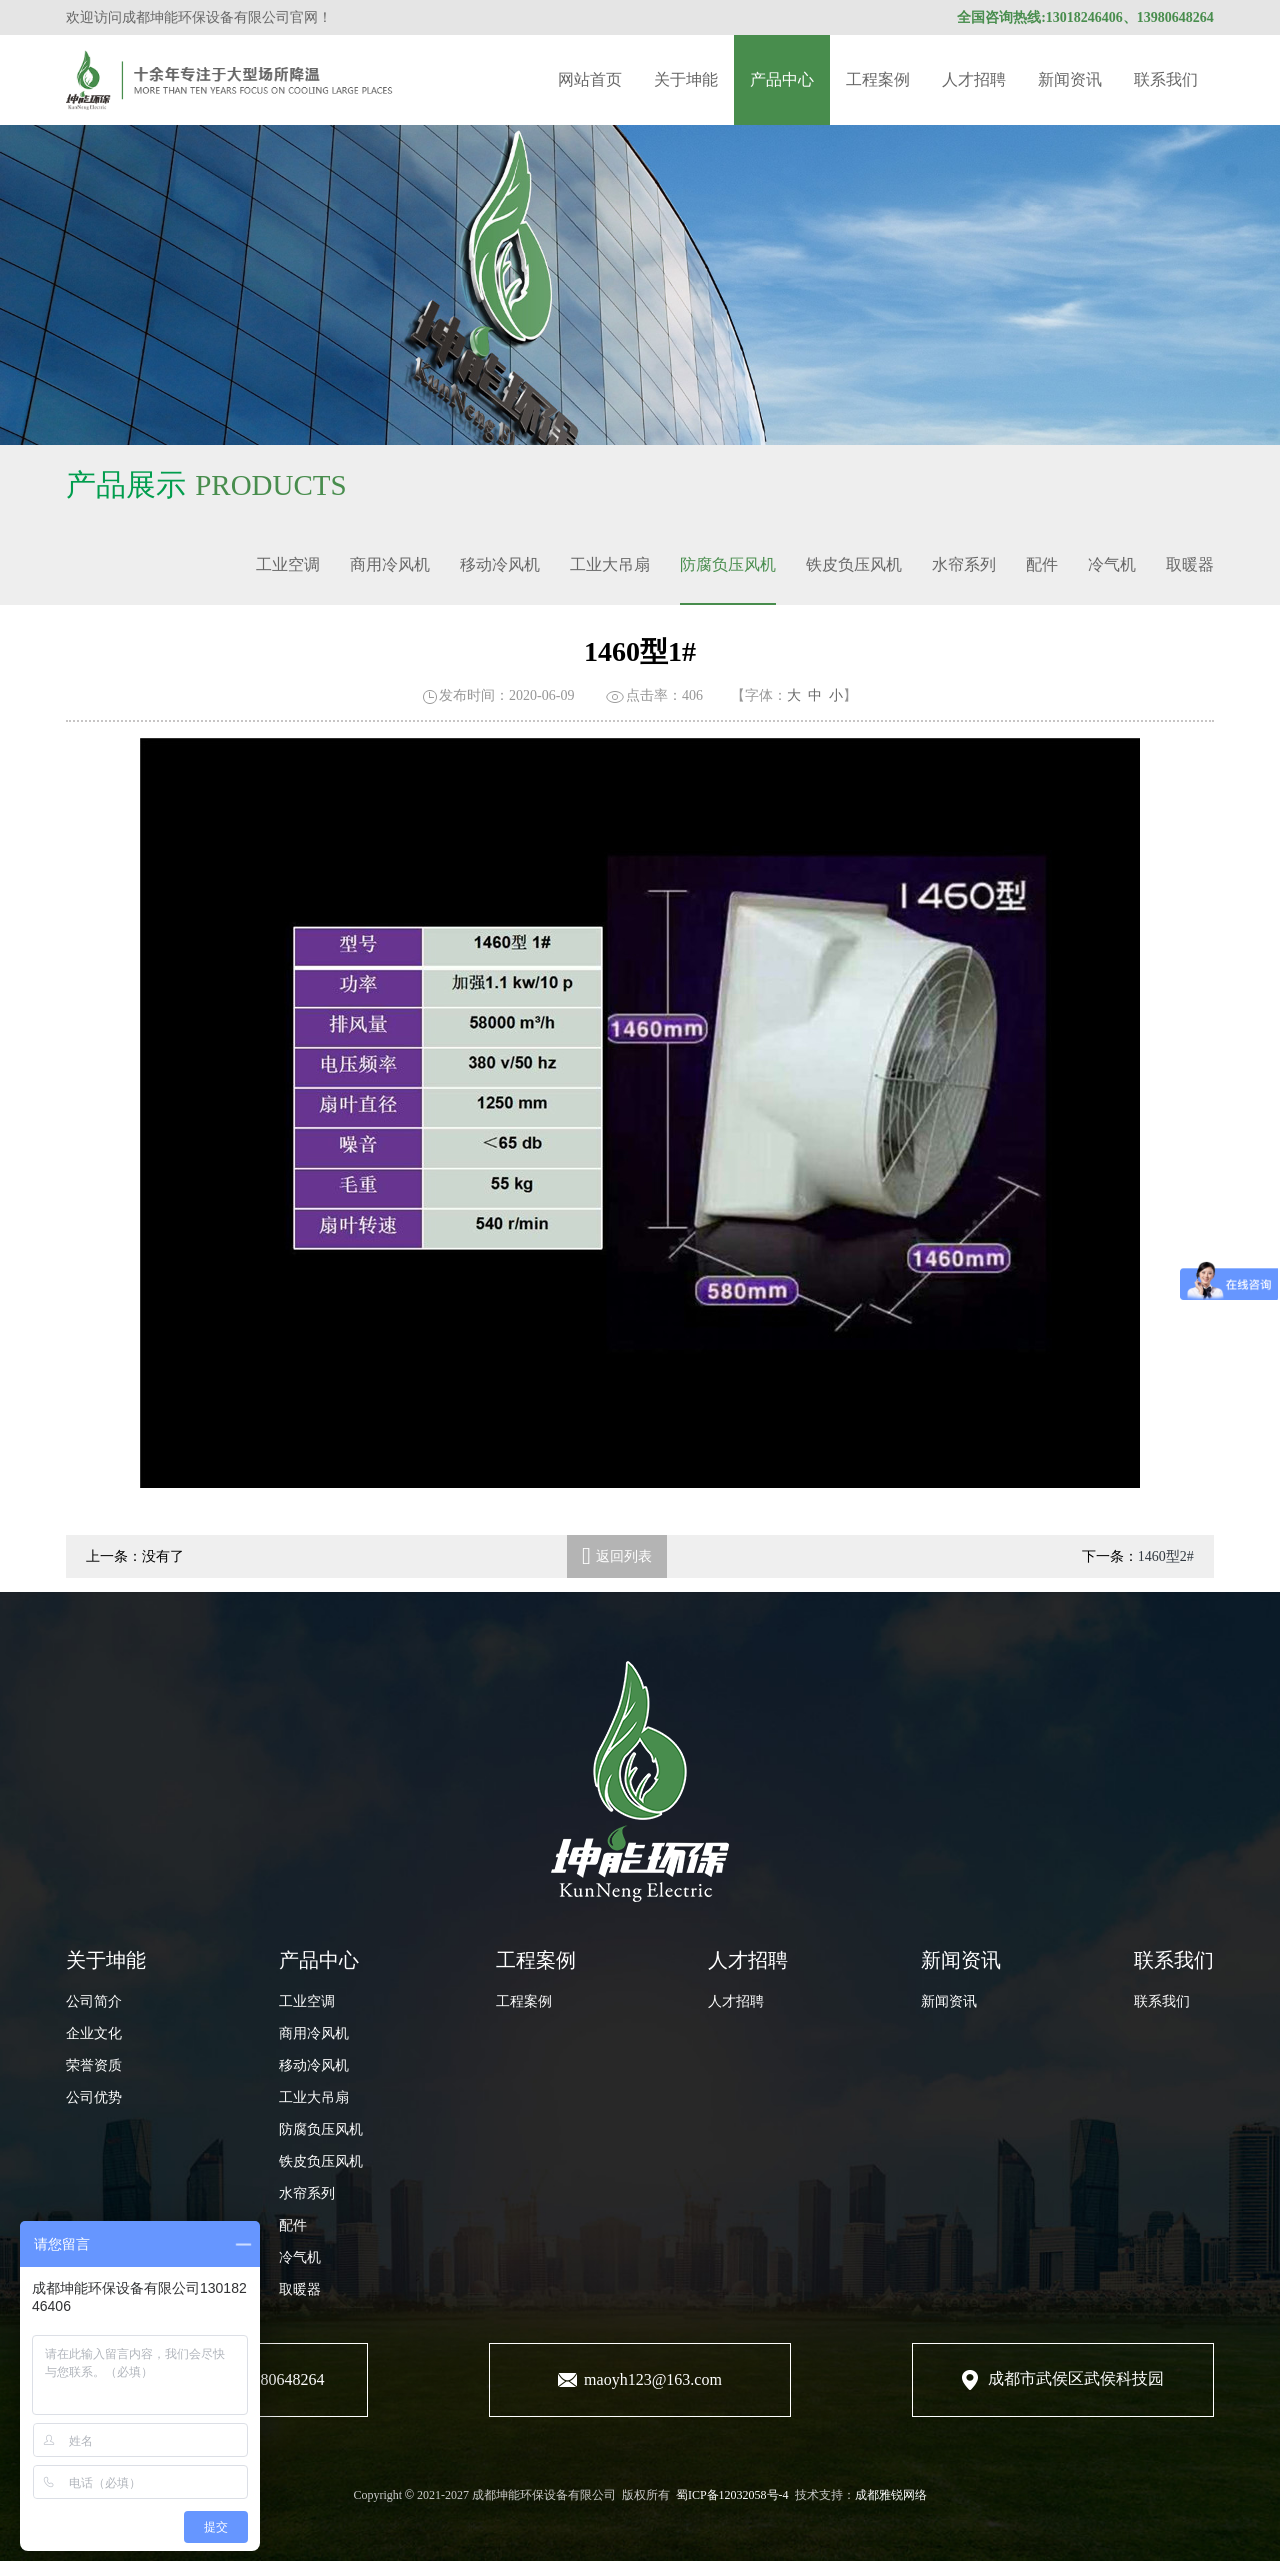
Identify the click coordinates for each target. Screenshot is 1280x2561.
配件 (1042, 564)
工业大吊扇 (610, 564)
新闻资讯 (1070, 79)
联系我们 (1166, 79)
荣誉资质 (94, 2065)
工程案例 (878, 79)
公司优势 (94, 2097)
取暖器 (1190, 564)
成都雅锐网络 (891, 2495)
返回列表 (617, 1556)
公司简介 (94, 2001)
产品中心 (782, 79)
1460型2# (1166, 1556)
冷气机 (1112, 564)
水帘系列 (964, 564)
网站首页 (590, 79)
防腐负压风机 (728, 564)
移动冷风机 (500, 564)
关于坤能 (686, 79)
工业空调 (288, 564)
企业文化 (94, 2033)
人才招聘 (974, 79)
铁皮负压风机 (854, 564)
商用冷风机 (390, 564)
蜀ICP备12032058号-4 (732, 2495)
